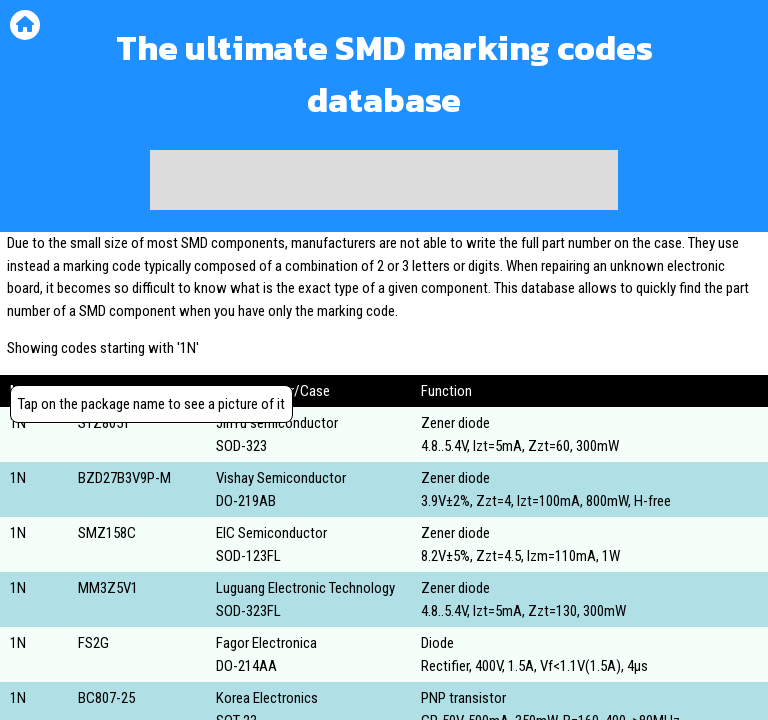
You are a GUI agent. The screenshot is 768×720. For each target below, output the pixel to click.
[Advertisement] (384, 180)
